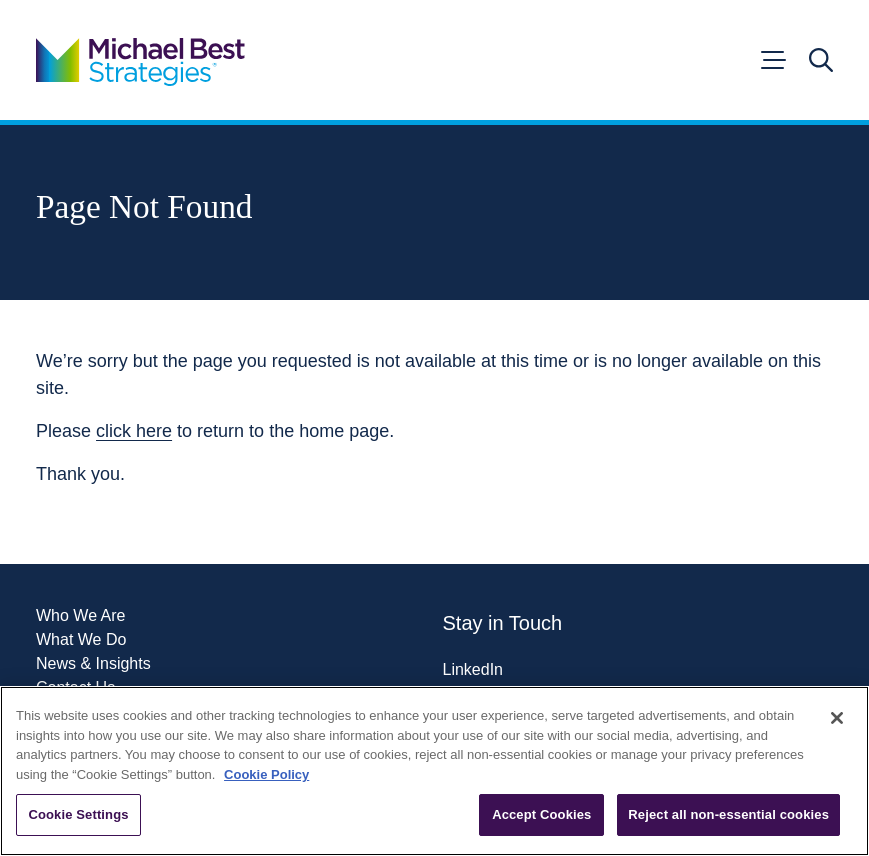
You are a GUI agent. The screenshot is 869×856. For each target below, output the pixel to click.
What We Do (81, 640)
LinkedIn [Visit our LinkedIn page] (473, 669)
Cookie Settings (78, 814)
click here (134, 431)
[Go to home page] (140, 59)
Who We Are (81, 616)
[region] (434, 771)
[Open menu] (772, 60)
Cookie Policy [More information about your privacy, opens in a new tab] (266, 774)
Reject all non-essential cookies (728, 814)
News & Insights (93, 664)
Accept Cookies (541, 814)
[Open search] (821, 60)
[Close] (837, 718)
